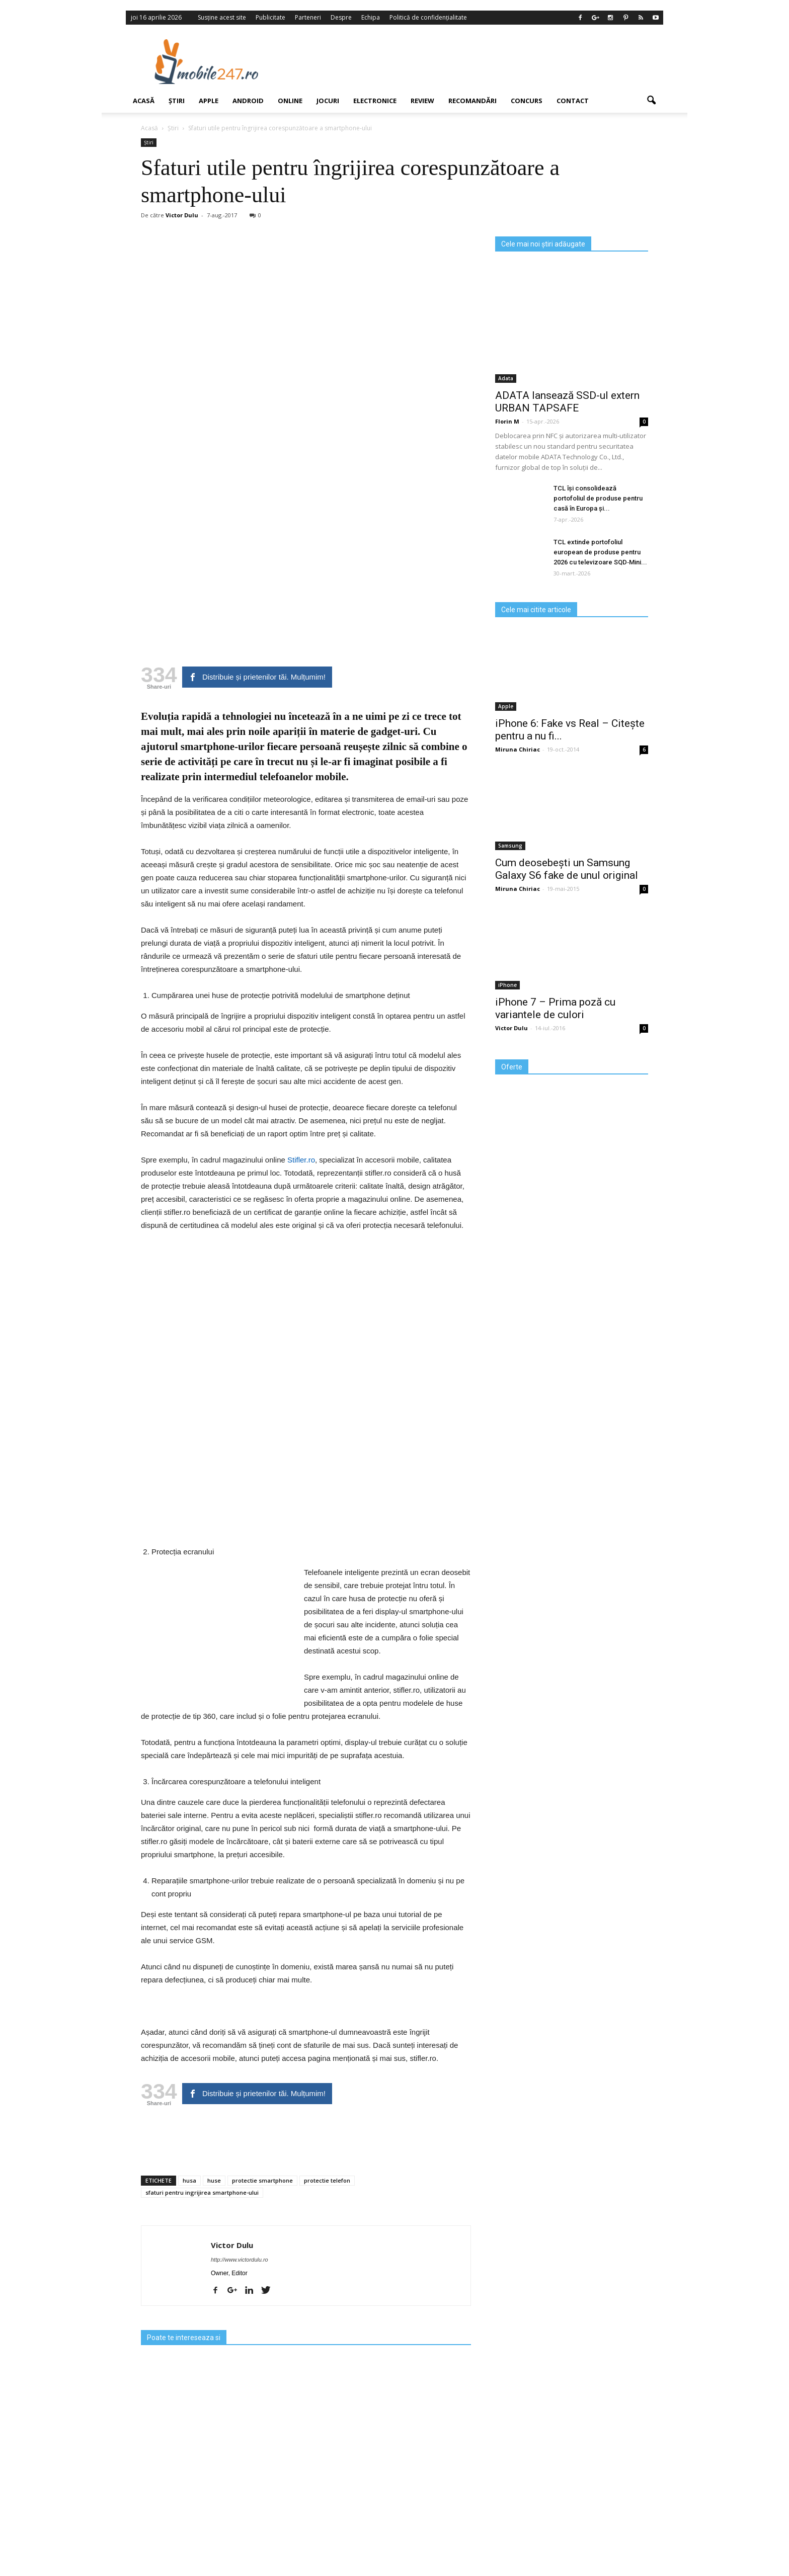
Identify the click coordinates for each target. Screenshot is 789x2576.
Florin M (507, 421)
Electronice (375, 100)
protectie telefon (327, 2180)
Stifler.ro (301, 1159)
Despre (341, 17)
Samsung (510, 845)
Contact (573, 100)
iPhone (507, 984)
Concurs (526, 100)
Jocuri (328, 100)
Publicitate (270, 17)
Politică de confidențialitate (428, 17)
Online (290, 100)
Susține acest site (222, 17)
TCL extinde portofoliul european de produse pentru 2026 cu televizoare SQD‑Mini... (600, 552)
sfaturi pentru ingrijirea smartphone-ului (202, 2192)
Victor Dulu (182, 215)
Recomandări (472, 100)
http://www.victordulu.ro (239, 2260)
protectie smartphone (262, 2180)
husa (189, 2180)
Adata (505, 378)
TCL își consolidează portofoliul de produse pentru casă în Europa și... (598, 498)
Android (248, 100)
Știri (177, 100)
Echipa (370, 17)
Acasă (143, 100)
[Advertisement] (476, 61)
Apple (208, 100)
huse (214, 2180)
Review (422, 100)
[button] (651, 101)
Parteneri (308, 17)
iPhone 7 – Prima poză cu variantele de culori (555, 1008)
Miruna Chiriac (517, 749)
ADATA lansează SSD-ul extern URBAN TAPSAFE (567, 401)
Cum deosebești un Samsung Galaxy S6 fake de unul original (566, 869)
